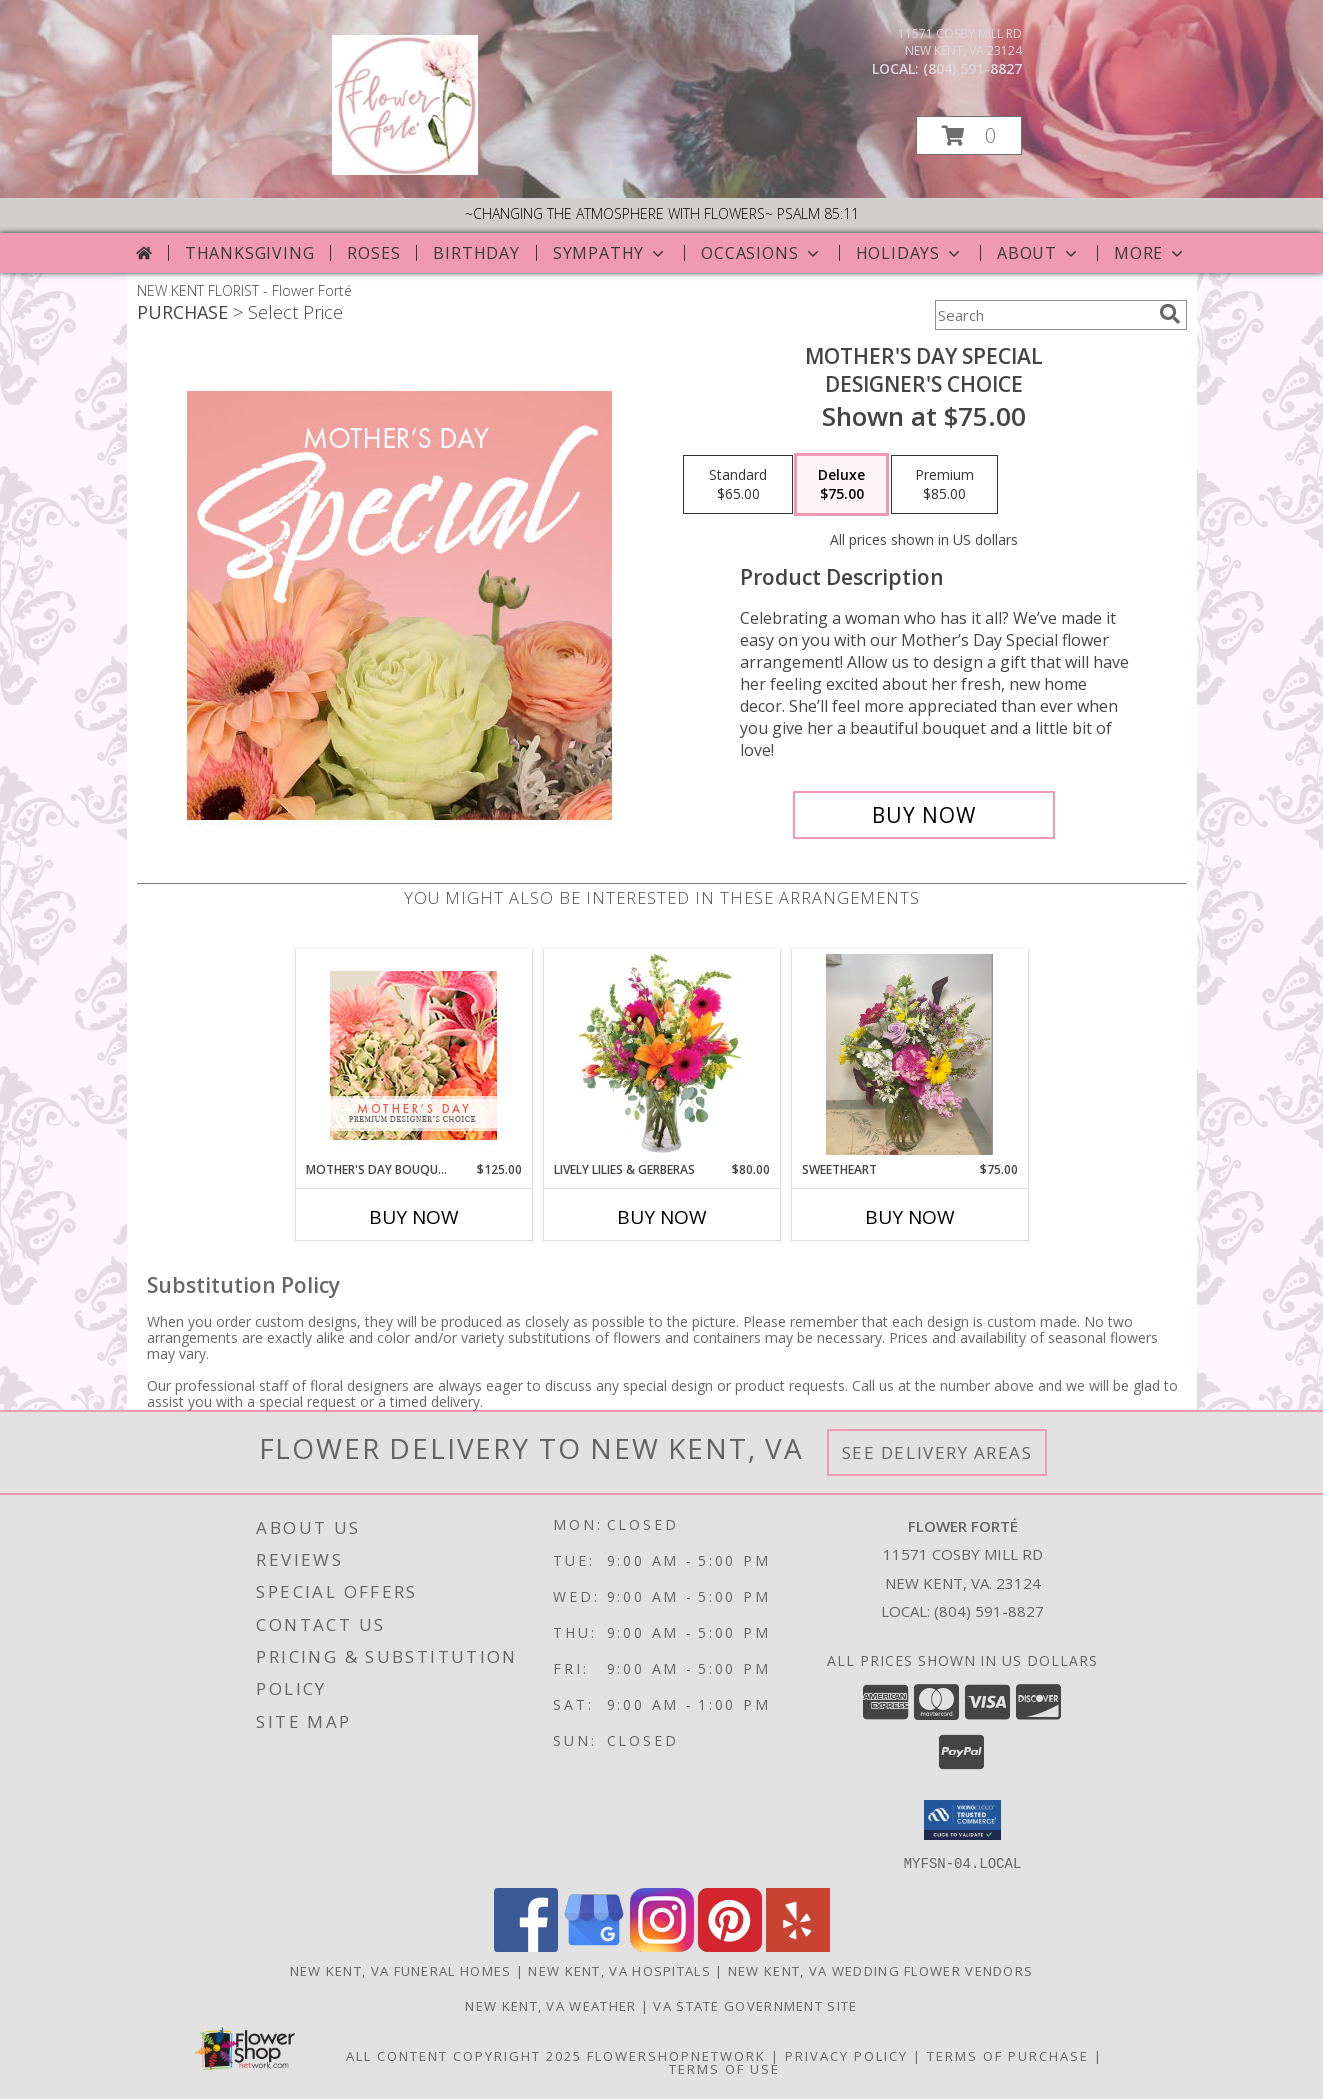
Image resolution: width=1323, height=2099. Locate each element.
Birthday (476, 253)
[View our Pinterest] (730, 1945)
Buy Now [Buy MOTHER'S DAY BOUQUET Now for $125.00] (414, 1217)
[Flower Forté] (405, 169)
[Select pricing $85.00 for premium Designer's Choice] (944, 485)
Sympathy (610, 253)
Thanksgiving (250, 253)
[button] (969, 135)
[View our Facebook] (526, 1945)
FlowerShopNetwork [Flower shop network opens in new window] (676, 2055)
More (1150, 253)
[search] (1170, 314)
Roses (373, 253)
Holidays (910, 253)
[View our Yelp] (798, 1945)
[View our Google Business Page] (594, 1945)
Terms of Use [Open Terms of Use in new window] (724, 2068)
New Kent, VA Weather (550, 2005)
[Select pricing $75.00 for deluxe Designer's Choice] (841, 485)
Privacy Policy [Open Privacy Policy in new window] (846, 2055)
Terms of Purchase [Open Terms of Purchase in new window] (1008, 2055)
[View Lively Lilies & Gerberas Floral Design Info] (661, 1055)
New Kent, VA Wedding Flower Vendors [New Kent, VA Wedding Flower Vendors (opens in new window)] (881, 1970)
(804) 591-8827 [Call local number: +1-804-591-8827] (972, 68)
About (1039, 253)
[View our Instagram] (662, 1945)
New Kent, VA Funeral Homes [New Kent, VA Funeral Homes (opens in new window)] (401, 1970)
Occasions (761, 253)
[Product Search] (1043, 315)
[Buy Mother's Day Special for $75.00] (924, 815)
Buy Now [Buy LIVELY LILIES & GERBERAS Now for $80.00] (662, 1217)
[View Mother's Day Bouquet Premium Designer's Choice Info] (413, 1055)
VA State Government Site (755, 2005)
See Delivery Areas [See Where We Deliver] (937, 1452)
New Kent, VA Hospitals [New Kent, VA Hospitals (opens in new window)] (619, 1970)
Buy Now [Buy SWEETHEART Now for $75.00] (910, 1217)
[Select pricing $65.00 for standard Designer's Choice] (738, 485)
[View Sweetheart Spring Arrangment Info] (909, 1055)
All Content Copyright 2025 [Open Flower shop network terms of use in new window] (464, 2055)
